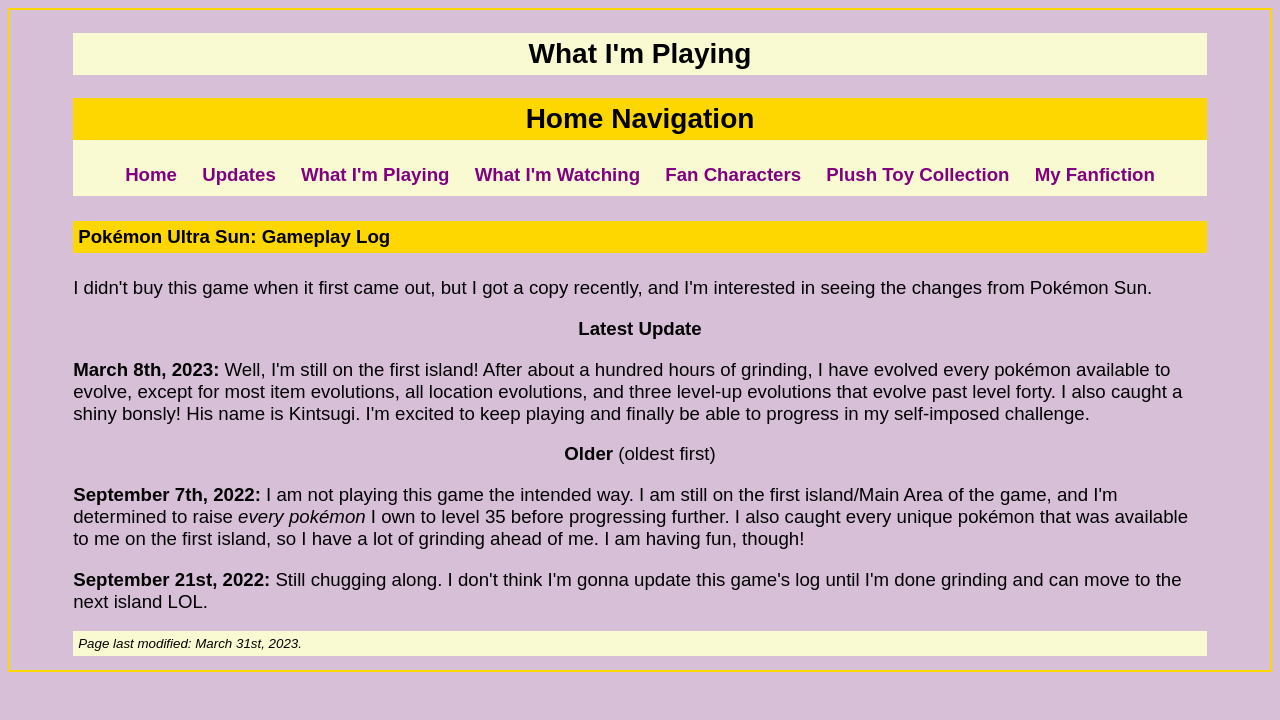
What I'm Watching (557, 174)
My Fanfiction (1095, 174)
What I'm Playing (375, 174)
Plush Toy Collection (917, 174)
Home (151, 174)
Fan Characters (733, 174)
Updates (239, 174)
